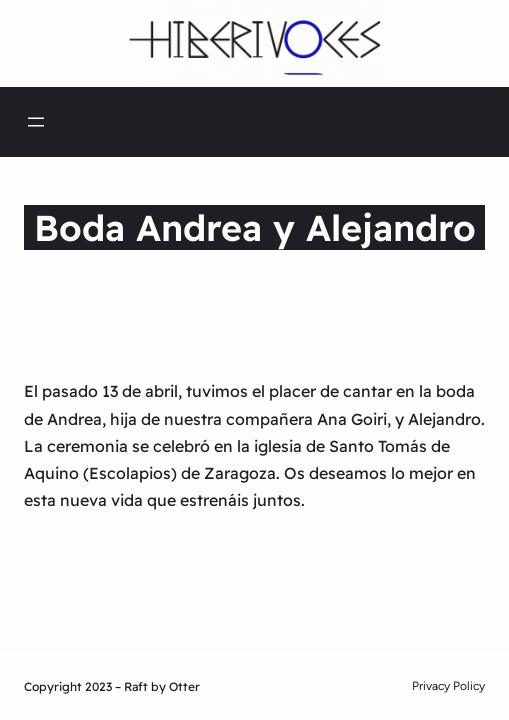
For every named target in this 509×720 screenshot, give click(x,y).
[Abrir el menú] (36, 122)
